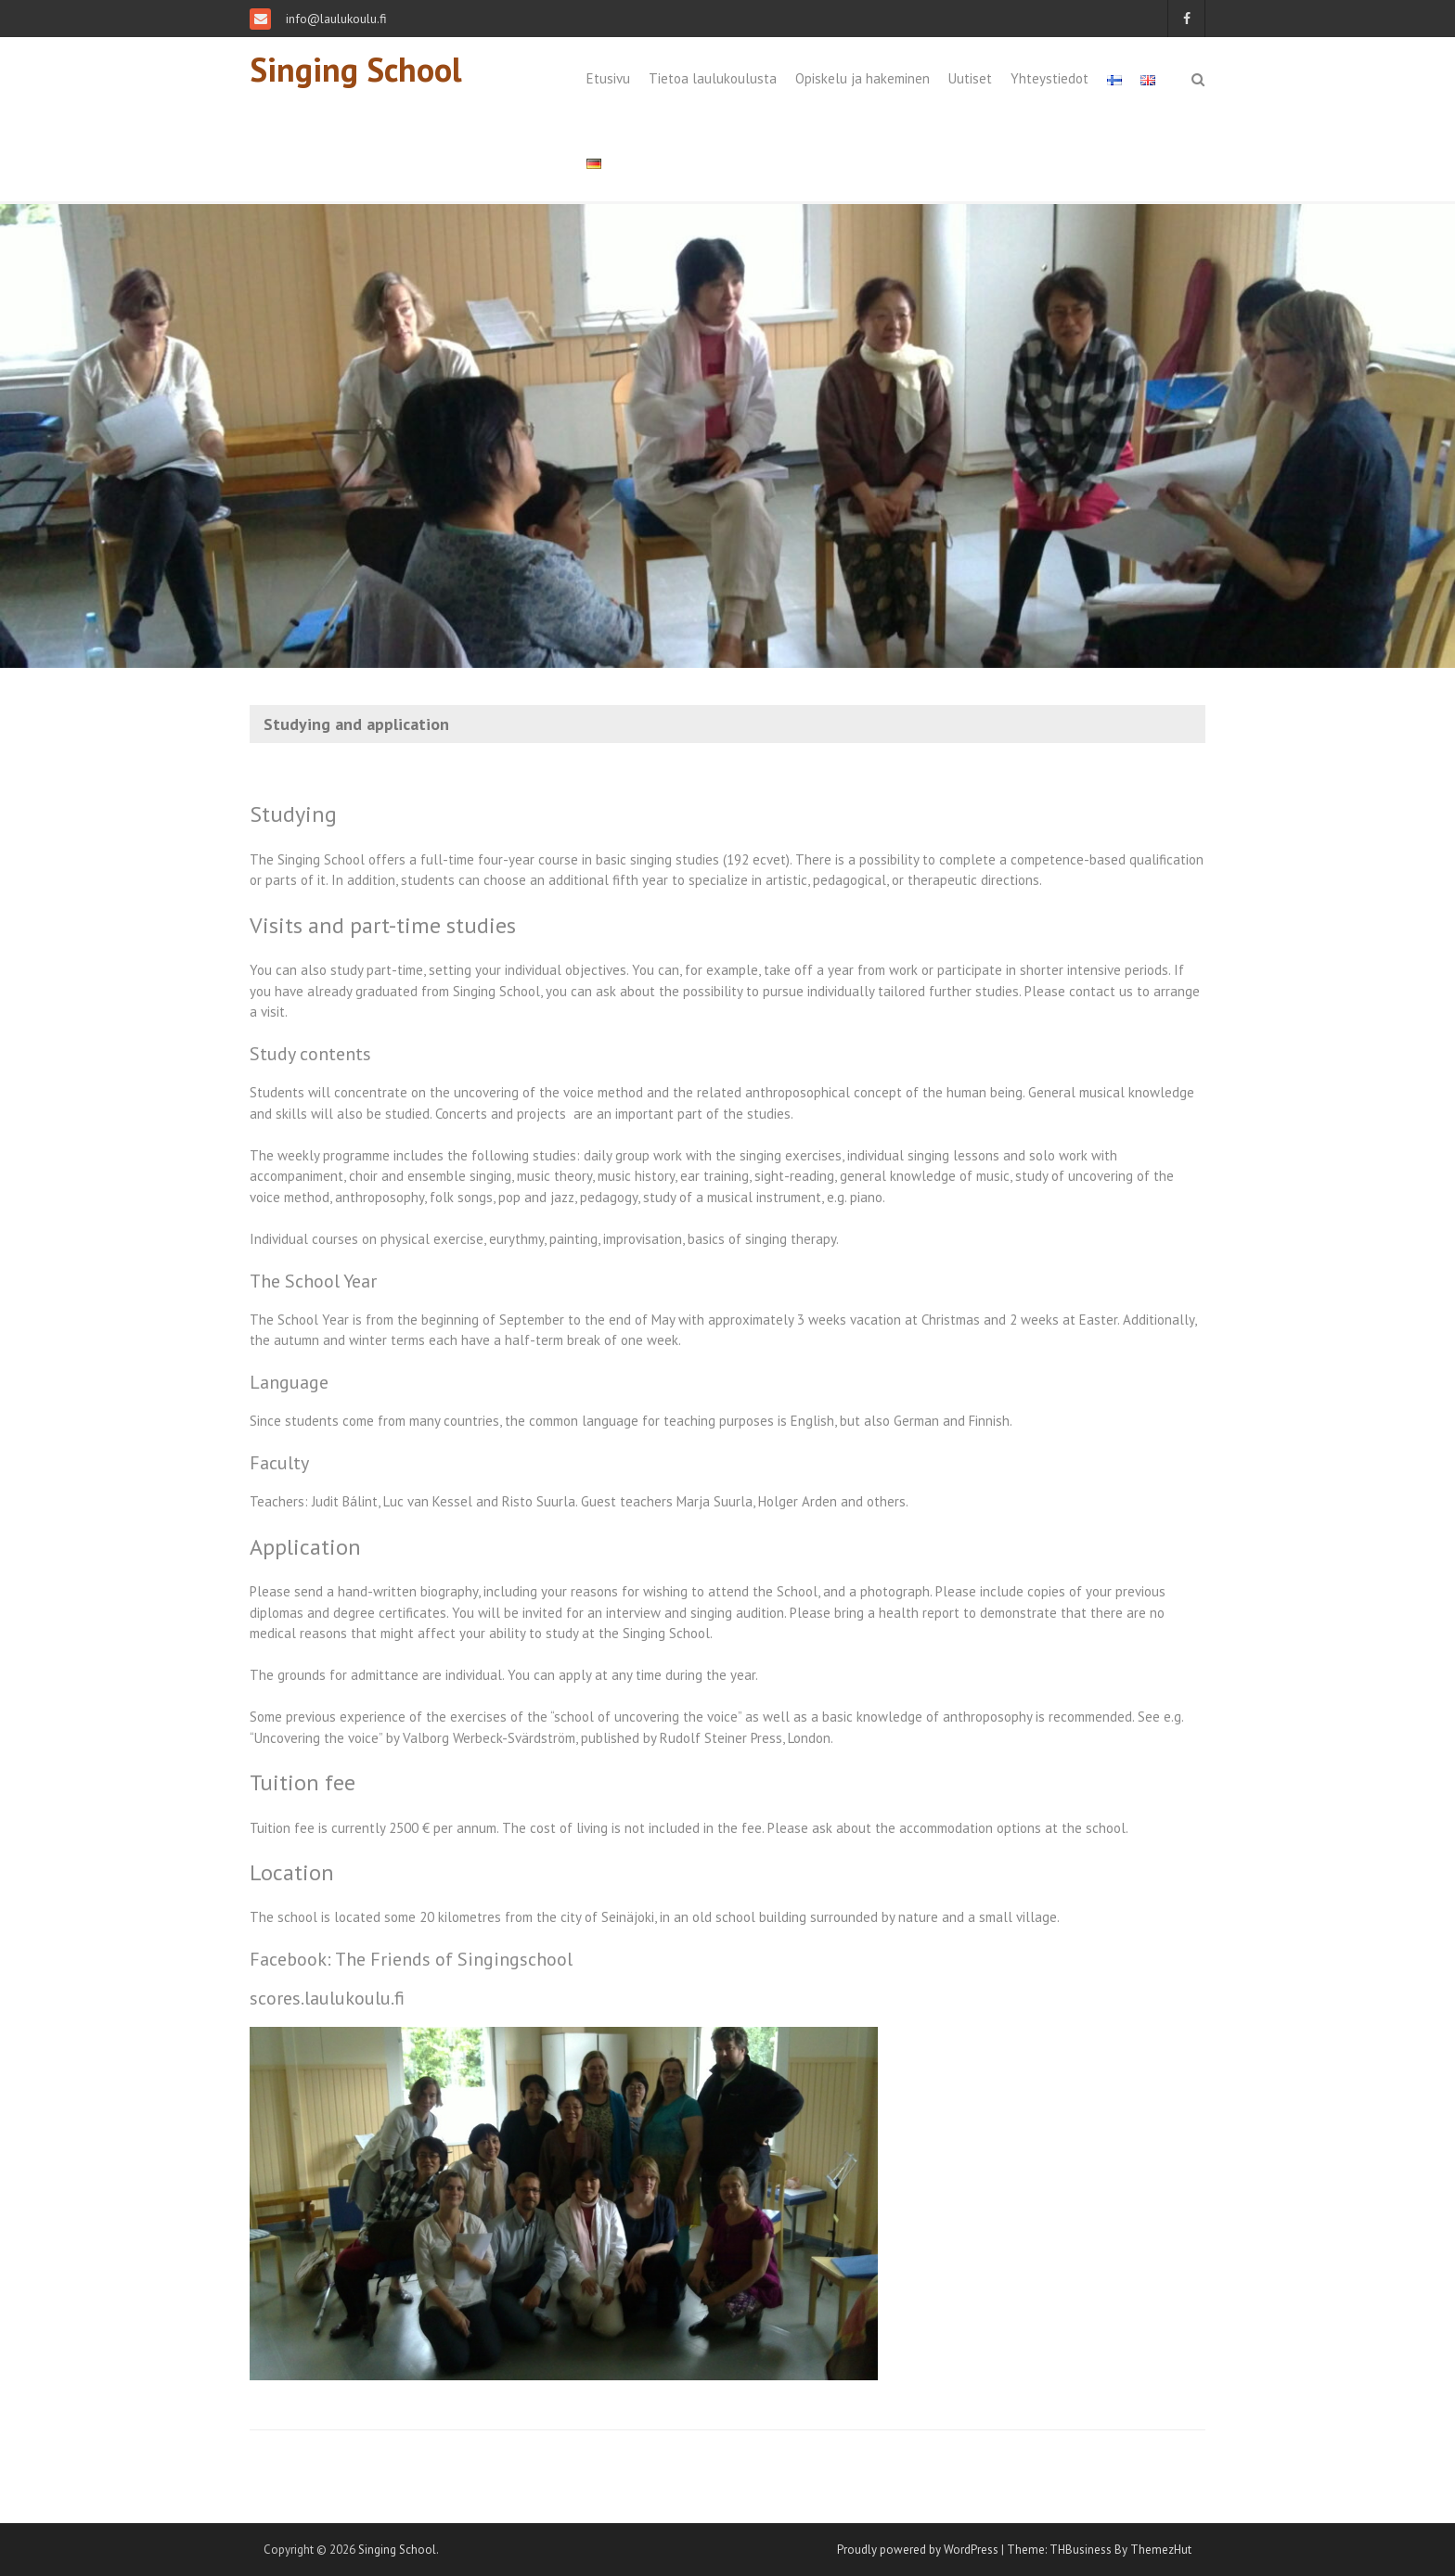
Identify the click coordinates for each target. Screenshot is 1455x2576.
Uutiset (970, 78)
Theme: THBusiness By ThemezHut (1099, 2549)
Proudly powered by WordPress (917, 2549)
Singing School (356, 69)
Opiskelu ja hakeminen (862, 78)
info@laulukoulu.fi (334, 18)
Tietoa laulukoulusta (713, 78)
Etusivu (608, 78)
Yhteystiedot (1049, 78)
